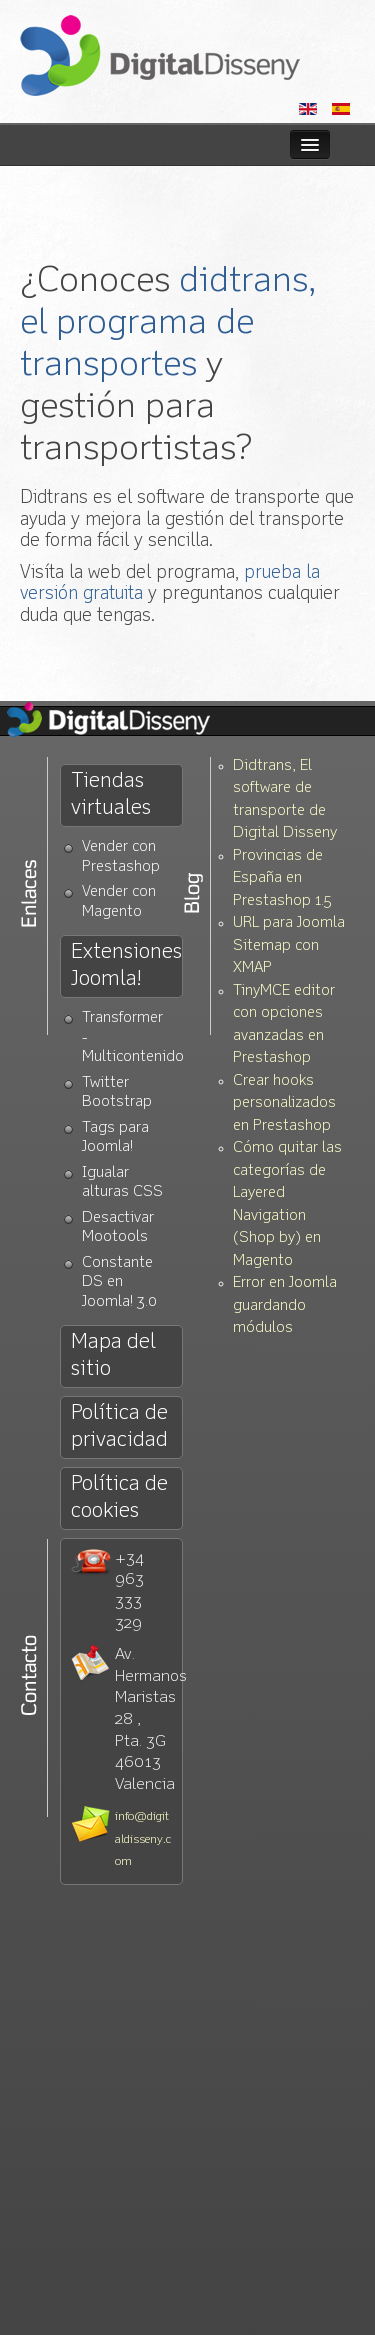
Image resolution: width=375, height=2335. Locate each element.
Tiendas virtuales (111, 795)
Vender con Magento (119, 902)
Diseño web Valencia (160, 55)
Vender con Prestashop (121, 857)
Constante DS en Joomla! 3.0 (119, 1283)
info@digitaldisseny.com (143, 1839)
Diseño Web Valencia (125, 721)
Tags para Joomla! (115, 1138)
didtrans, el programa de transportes (168, 323)
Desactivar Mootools (118, 1228)
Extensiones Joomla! (126, 966)
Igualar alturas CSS (122, 1183)
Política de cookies (119, 1498)
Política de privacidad (119, 1427)
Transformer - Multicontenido (132, 1038)
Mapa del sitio (113, 1356)
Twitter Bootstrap (117, 1093)
